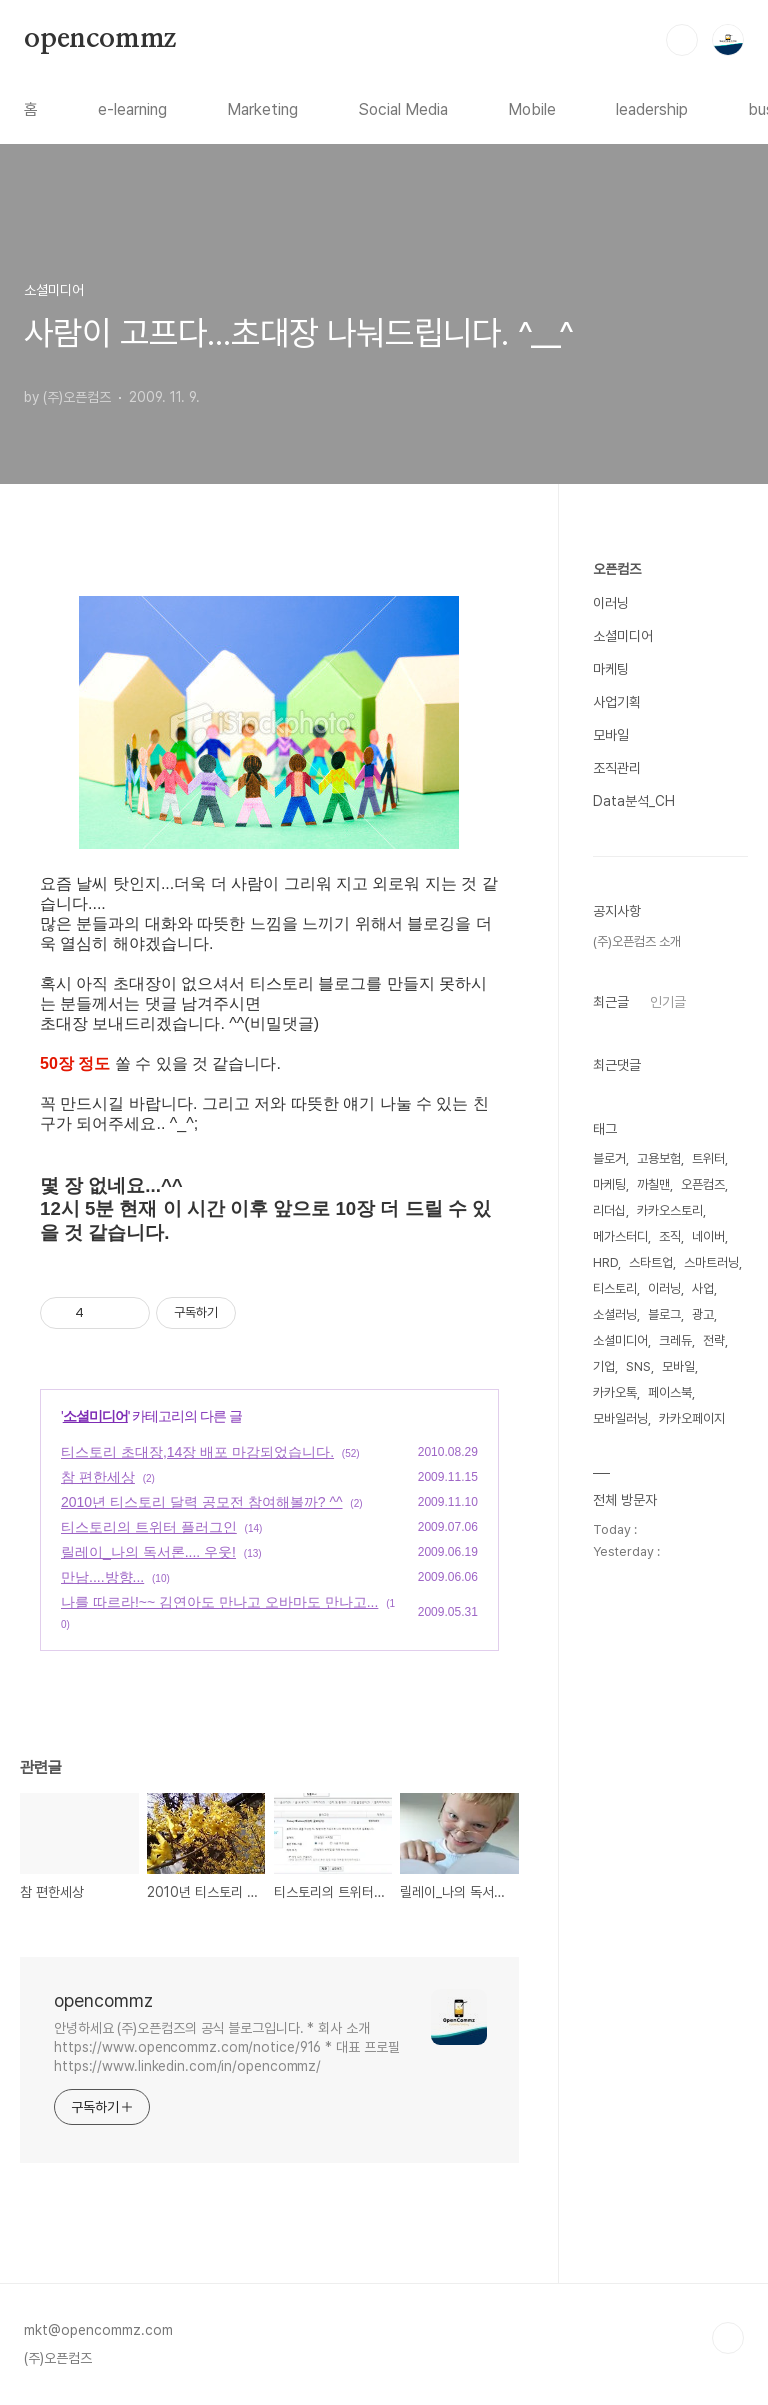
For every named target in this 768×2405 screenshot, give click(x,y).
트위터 (708, 1158)
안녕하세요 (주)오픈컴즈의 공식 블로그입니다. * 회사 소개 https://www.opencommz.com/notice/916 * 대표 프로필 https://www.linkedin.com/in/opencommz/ (227, 2047)
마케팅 (611, 669)
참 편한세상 (98, 1477)
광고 (703, 1314)
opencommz (100, 39)
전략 (714, 1340)
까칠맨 (653, 1184)
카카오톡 (615, 1392)
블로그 (664, 1314)
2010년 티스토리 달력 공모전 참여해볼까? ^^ (202, 1502)
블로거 (609, 1158)
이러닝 (611, 603)
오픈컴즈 (617, 569)
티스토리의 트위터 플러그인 (149, 1527)
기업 (604, 1366)
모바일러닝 (620, 1418)
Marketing (262, 109)
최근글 (611, 1002)
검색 (682, 40)
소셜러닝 (615, 1314)
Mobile (532, 109)
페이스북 (670, 1392)
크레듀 (675, 1340)
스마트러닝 (711, 1262)
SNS (638, 1366)
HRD (605, 1262)
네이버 (708, 1236)
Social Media (403, 109)
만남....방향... (102, 1577)
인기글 (668, 1002)
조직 (670, 1236)
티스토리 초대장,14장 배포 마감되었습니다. (197, 1452)
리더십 (609, 1210)
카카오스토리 (670, 1210)
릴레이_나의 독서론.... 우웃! (148, 1552)
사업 (703, 1288)
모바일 (611, 735)
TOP (728, 2338)
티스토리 (615, 1288)
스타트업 (651, 1262)
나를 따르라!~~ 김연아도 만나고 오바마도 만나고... (219, 1602)
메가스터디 (620, 1236)
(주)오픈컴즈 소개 (637, 941)
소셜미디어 (95, 1416)
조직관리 (617, 768)
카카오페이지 (692, 1418)
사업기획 (617, 702)
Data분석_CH (634, 801)
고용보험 (659, 1158)
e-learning (132, 109)
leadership (652, 109)
